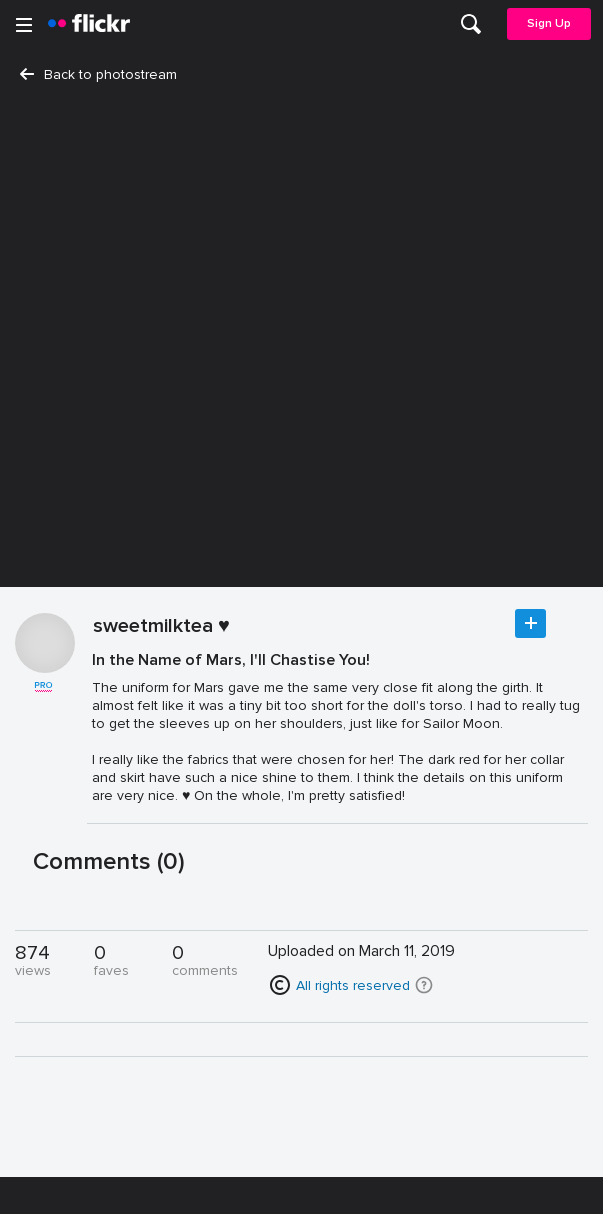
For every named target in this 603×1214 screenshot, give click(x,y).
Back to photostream (98, 74)
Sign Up (549, 23)
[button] (424, 985)
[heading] (89, 24)
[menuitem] (471, 24)
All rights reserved (353, 985)
